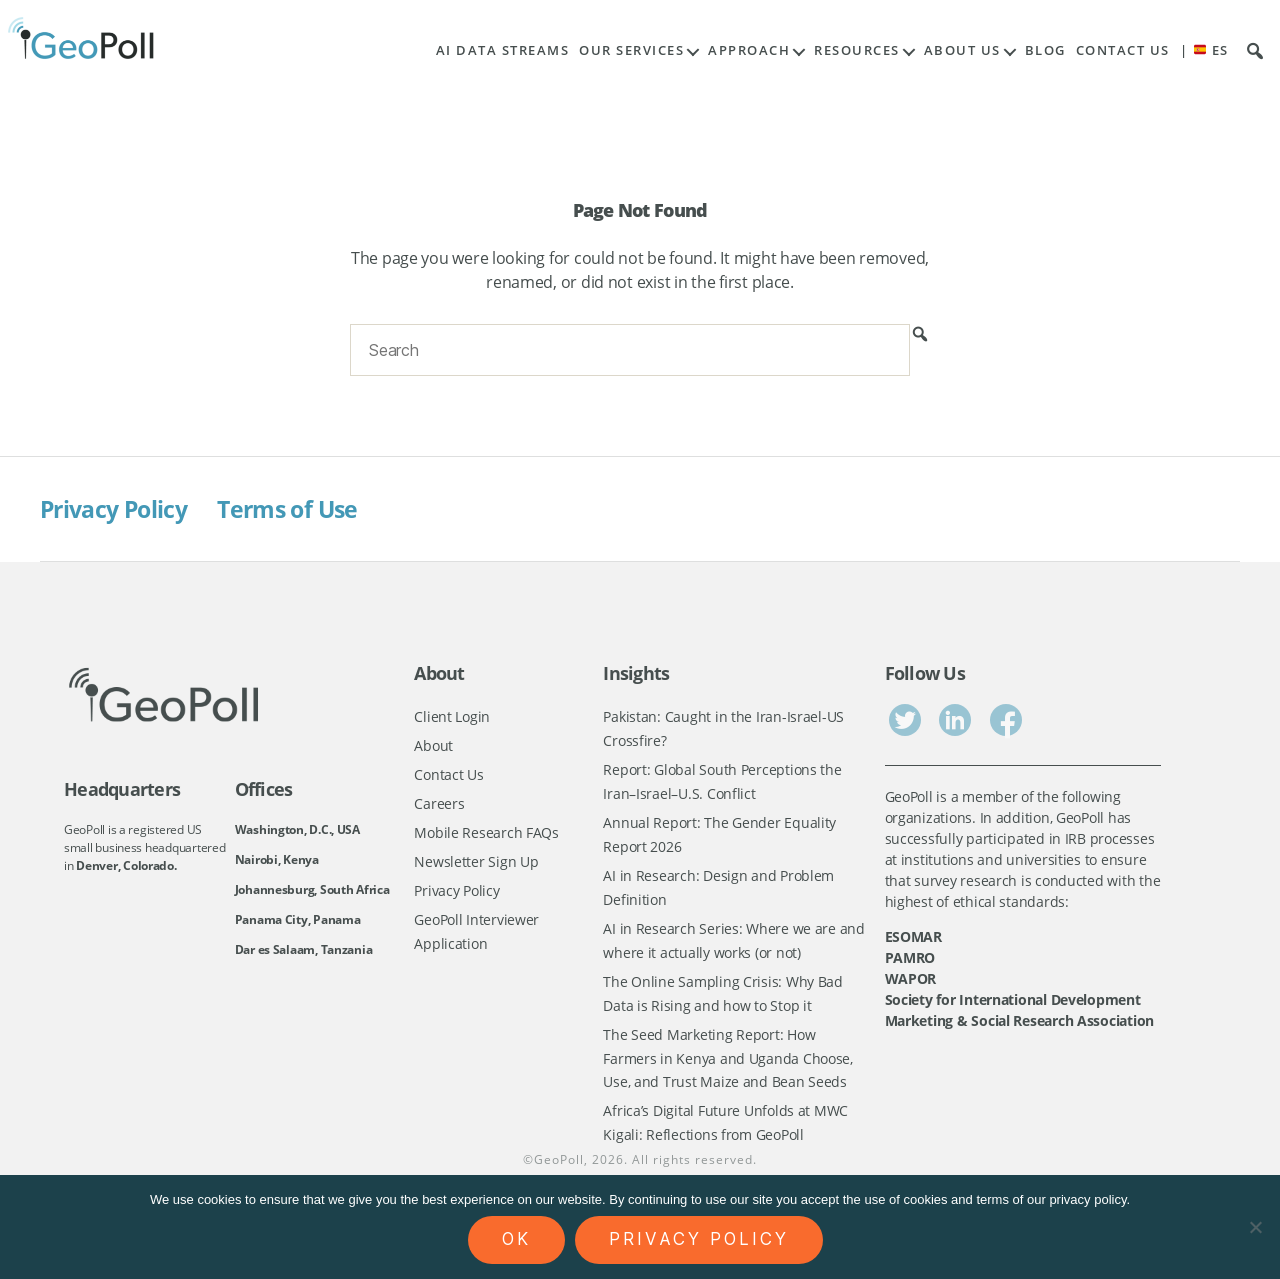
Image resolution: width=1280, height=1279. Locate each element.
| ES (1204, 50)
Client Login (452, 716)
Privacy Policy (117, 508)
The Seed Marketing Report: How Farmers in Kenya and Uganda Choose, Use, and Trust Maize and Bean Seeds (728, 1065)
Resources (857, 50)
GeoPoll (559, 1169)
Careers (439, 805)
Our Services (631, 50)
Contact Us (1123, 50)
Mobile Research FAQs (486, 834)
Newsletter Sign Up (476, 864)
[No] (1255, 1227)
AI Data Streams (503, 50)
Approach (749, 50)
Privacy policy (699, 1239)
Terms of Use (298, 508)
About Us (962, 50)
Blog (1045, 50)
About (433, 746)
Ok (516, 1239)
